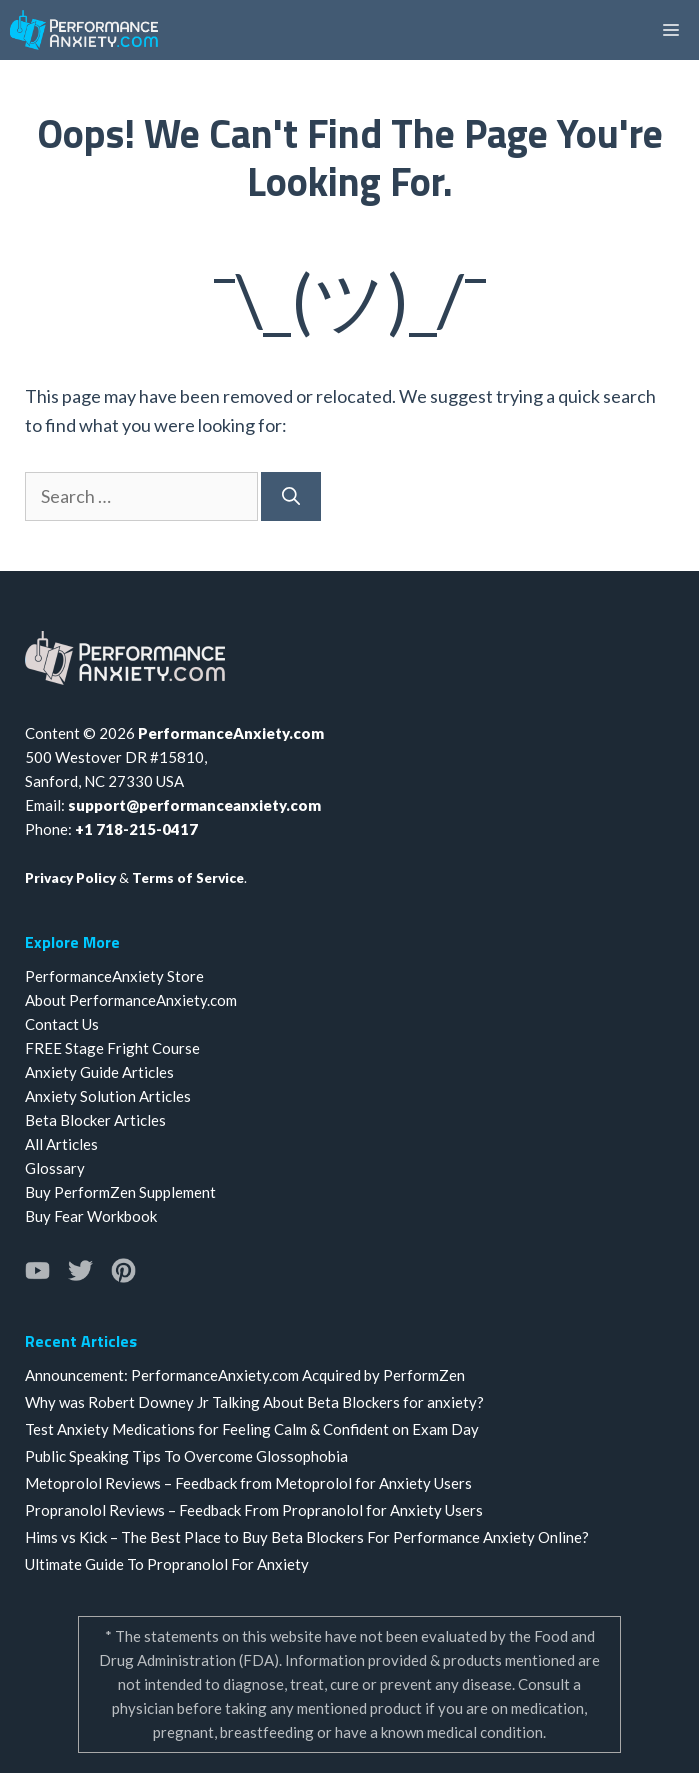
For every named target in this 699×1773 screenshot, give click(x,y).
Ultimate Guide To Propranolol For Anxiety (167, 1564)
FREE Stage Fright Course (112, 1048)
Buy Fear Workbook (91, 1216)
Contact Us (62, 1024)
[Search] (291, 496)
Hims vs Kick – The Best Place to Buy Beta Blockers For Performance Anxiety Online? (307, 1537)
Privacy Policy (70, 878)
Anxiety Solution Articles (108, 1096)
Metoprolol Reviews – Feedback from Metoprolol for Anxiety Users (248, 1483)
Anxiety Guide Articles (99, 1072)
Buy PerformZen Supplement (120, 1192)
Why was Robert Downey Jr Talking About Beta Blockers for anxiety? (254, 1402)
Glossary (55, 1168)
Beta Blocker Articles (95, 1120)
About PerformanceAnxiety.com (131, 1000)
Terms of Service (188, 878)
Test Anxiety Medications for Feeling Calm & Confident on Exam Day (252, 1429)
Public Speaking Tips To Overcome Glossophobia (186, 1456)
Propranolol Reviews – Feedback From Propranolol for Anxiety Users (254, 1510)
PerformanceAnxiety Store (114, 976)
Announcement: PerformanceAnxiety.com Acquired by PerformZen (245, 1375)
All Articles (61, 1144)
